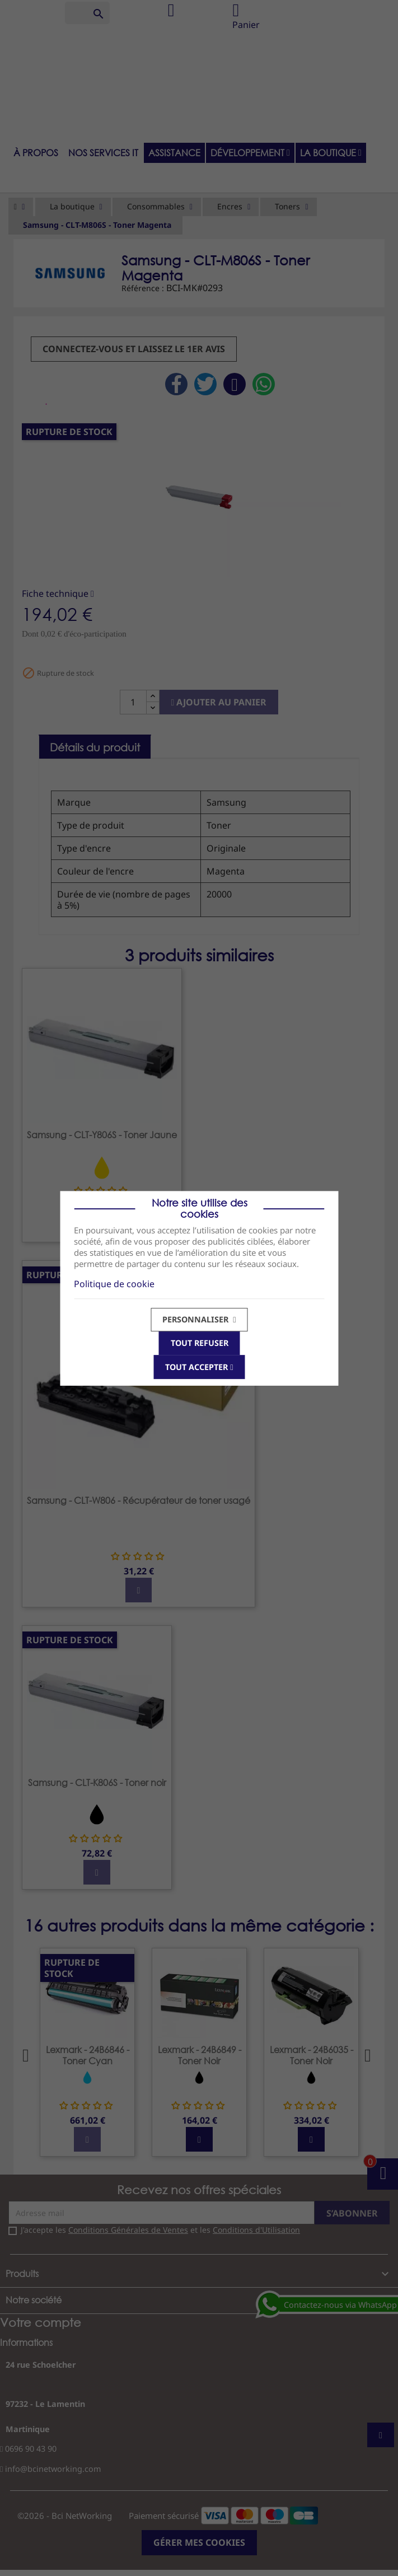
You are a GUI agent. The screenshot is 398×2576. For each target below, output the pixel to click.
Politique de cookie (114, 1283)
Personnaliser (199, 1318)
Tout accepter (199, 1366)
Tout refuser (199, 1343)
